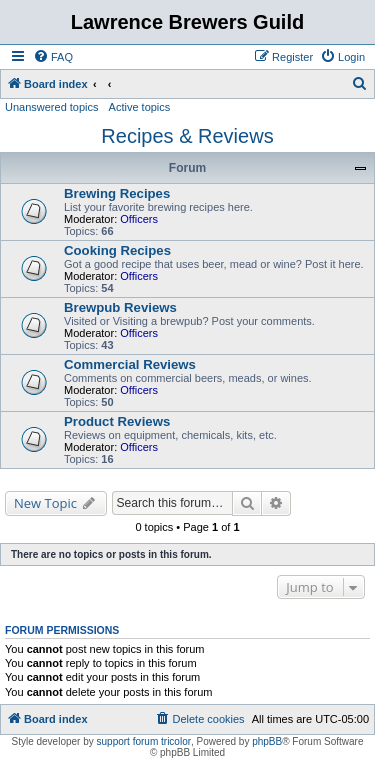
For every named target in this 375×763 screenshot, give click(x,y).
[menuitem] (53, 57)
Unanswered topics (52, 107)
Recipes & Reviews (187, 136)
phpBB (267, 741)
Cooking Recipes (117, 250)
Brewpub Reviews (120, 307)
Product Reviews (117, 421)
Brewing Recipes (117, 193)
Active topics (140, 107)
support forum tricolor (144, 741)
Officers (139, 219)
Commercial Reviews (130, 364)
